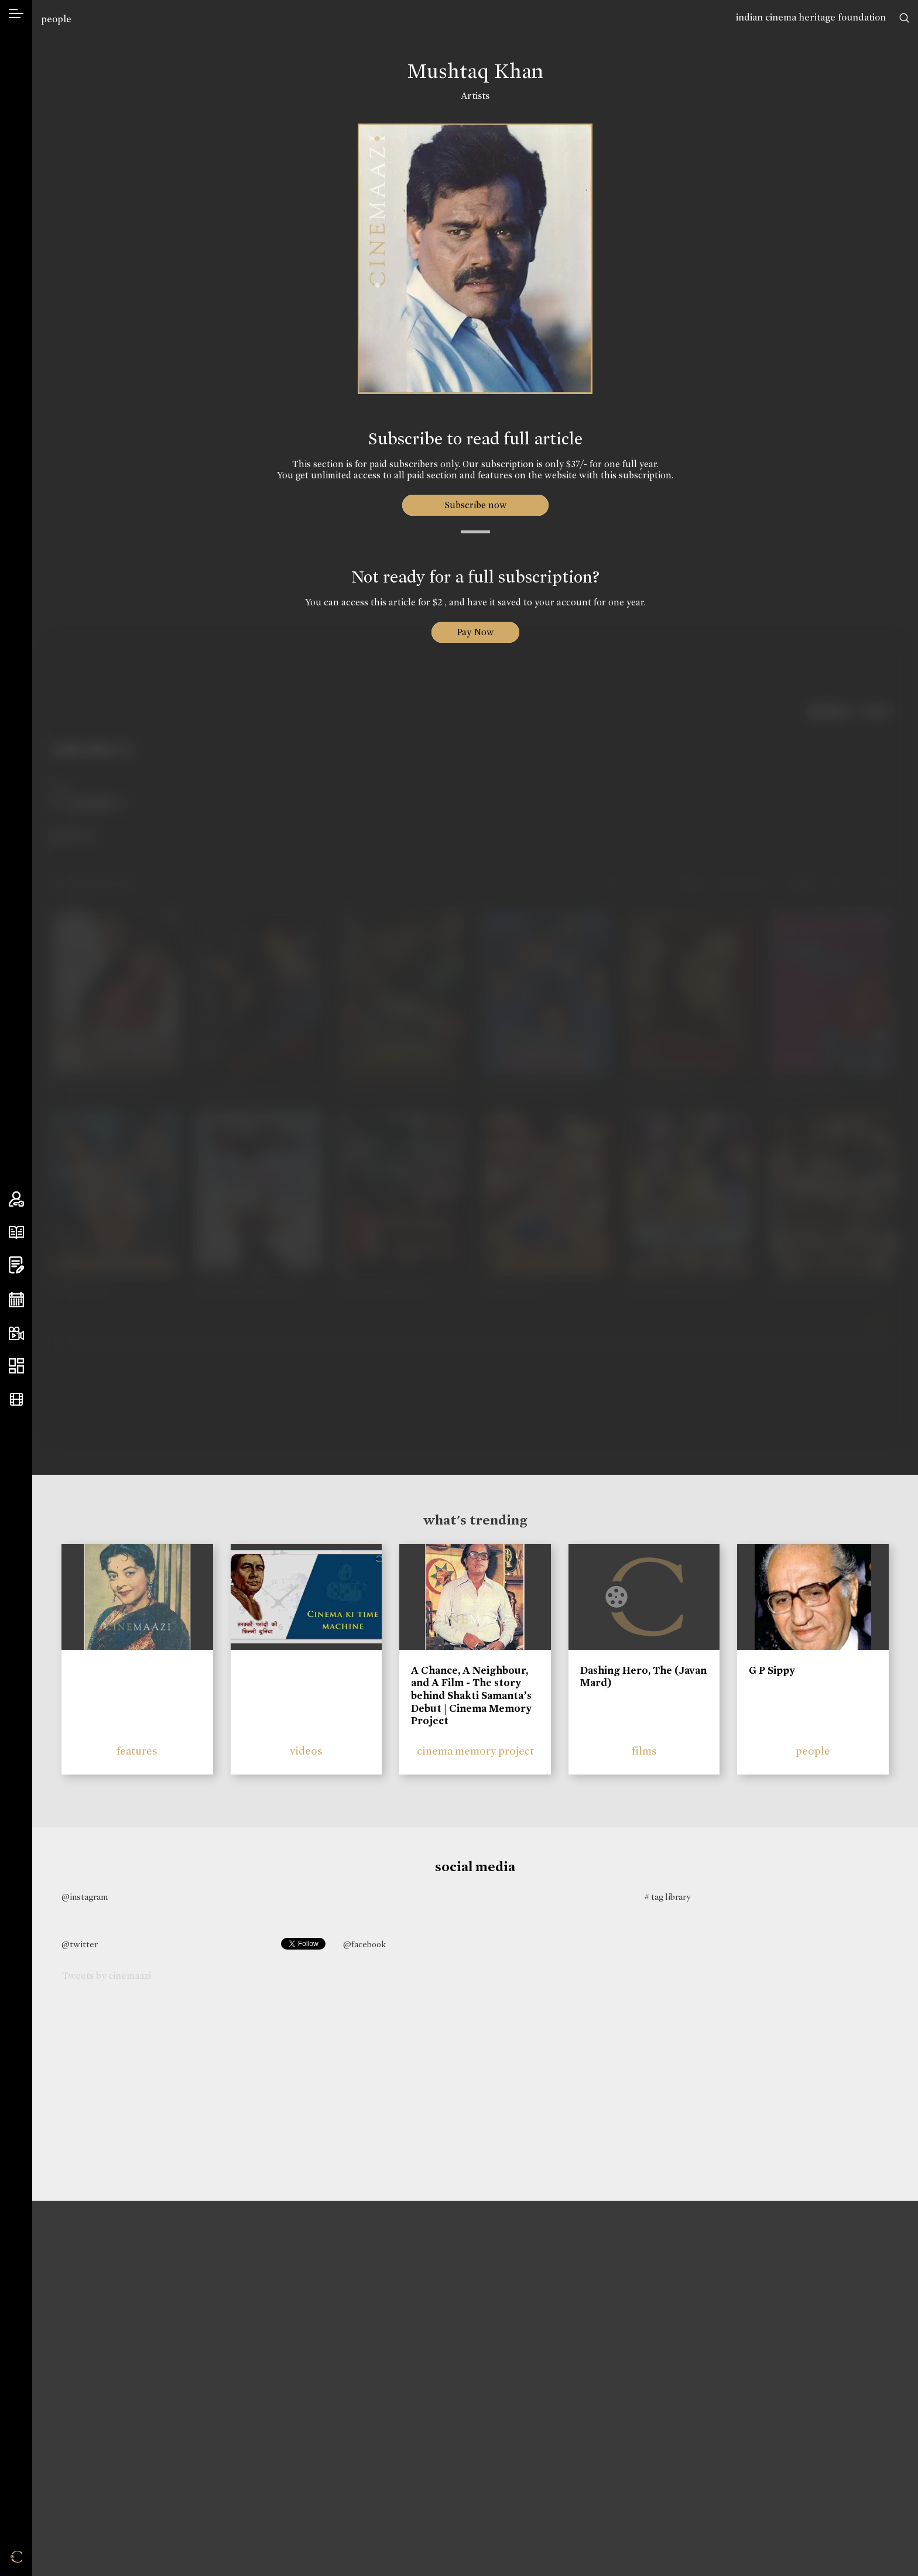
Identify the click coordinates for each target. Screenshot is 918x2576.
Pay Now (475, 632)
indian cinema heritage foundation (811, 17)
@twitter (79, 1944)
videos (306, 1751)
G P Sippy (772, 1670)
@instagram (84, 1897)
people (56, 19)
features (137, 1751)
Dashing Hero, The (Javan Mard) (643, 1677)
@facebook (364, 1944)
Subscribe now (475, 505)
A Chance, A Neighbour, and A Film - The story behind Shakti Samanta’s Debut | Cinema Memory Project (471, 1695)
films (644, 1751)
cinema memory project (475, 1751)
